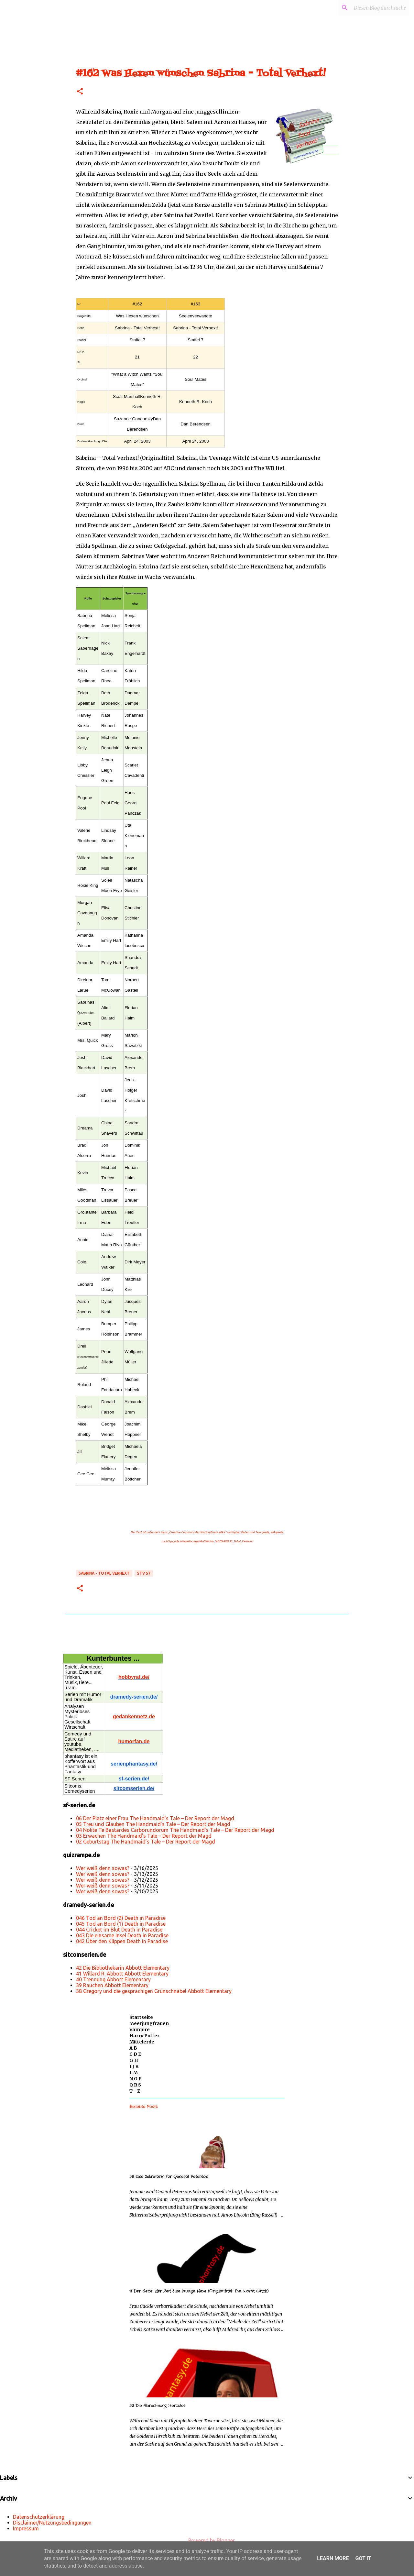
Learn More (333, 2558)
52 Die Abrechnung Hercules (157, 2405)
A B (133, 2048)
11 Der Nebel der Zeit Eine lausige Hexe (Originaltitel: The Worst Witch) (198, 2291)
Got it (363, 2558)
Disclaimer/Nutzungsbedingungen (52, 2523)
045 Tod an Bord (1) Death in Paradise (121, 1924)
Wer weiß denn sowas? (102, 1868)
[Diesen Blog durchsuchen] (375, 8)
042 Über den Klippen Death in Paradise (122, 1941)
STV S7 (143, 1573)
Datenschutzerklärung (38, 2517)
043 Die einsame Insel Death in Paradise (122, 1935)
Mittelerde (141, 2042)
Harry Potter (144, 2036)
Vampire (139, 2029)
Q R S (135, 2085)
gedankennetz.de (134, 1716)
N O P (135, 2079)
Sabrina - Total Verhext (104, 1573)
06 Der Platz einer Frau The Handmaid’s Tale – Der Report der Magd (155, 1818)
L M (133, 2072)
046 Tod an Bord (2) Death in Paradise (121, 1918)
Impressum (26, 2528)
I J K (134, 2066)
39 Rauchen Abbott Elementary (112, 1985)
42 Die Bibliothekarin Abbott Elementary (122, 1968)
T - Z (134, 2091)
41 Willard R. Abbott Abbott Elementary (122, 1973)
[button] (80, 91)
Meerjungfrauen (149, 2023)
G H (133, 2060)
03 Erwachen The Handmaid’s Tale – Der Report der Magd (144, 1836)
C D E (135, 2054)
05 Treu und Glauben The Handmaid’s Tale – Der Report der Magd (153, 1824)
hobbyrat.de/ (133, 1677)
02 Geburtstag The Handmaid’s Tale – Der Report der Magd (145, 1841)
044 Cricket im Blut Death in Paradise (119, 1929)
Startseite (141, 2017)
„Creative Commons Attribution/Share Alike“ (197, 1532)
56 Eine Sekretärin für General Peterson (168, 2176)
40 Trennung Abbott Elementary (113, 1979)
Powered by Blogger (207, 2540)
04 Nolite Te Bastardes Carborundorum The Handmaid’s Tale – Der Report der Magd (175, 1830)
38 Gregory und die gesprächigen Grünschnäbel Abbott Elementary (154, 1991)
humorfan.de (134, 1741)
